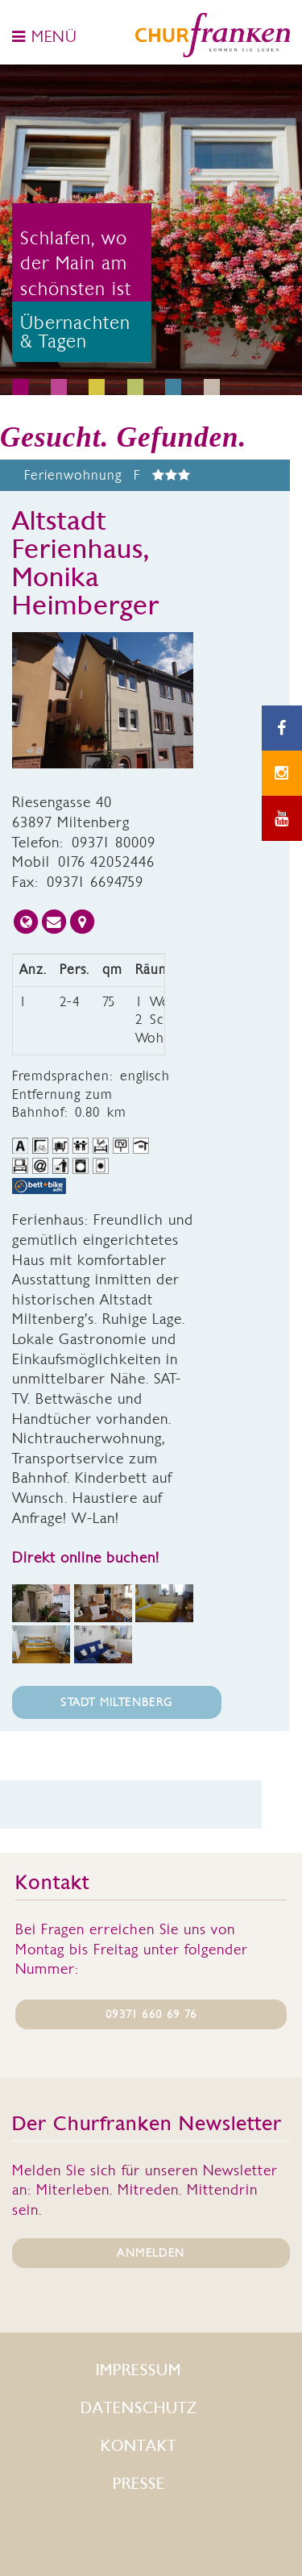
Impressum (138, 2370)
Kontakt (138, 2446)
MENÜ (44, 36)
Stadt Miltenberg (116, 1702)
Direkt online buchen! (85, 1557)
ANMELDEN (150, 2252)
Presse (139, 2483)
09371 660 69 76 (151, 2014)
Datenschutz (139, 2408)
